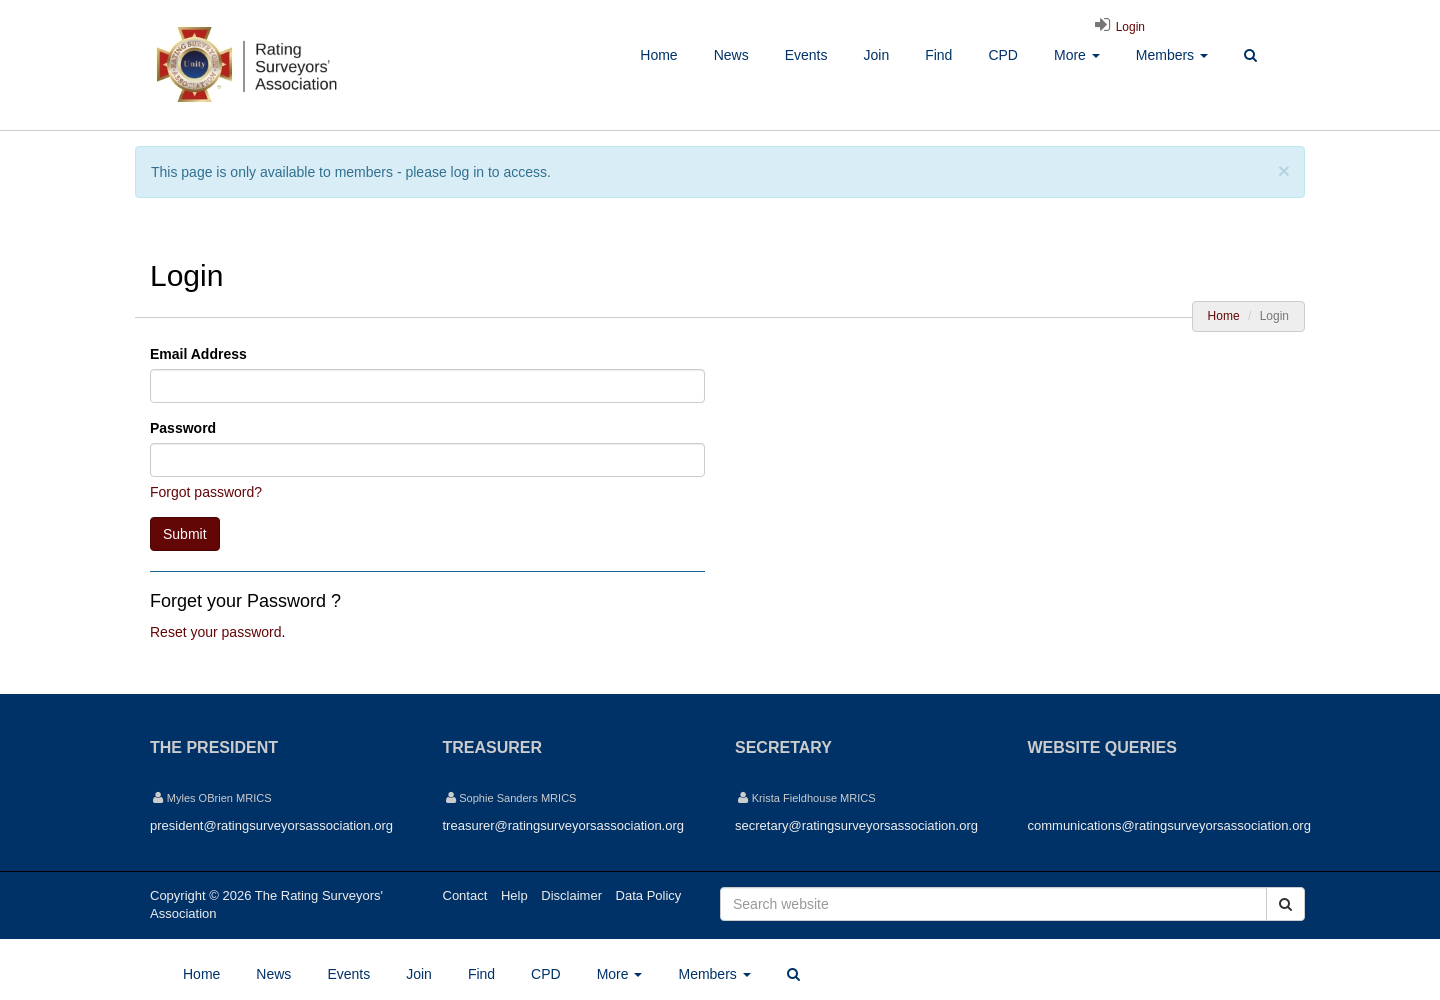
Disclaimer (571, 895)
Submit (185, 534)
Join (876, 55)
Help (514, 895)
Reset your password (216, 632)
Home (658, 55)
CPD (1003, 55)
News (731, 55)
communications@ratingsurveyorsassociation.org (1169, 825)
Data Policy (649, 895)
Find (938, 55)
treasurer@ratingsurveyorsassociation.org (564, 825)
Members (1172, 55)
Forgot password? (206, 492)
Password (183, 428)
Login (1117, 27)
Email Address (198, 354)
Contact (465, 895)
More (1077, 55)
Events (806, 55)
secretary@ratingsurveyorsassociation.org (856, 825)
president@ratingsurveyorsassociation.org (271, 825)
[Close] (1284, 170)
